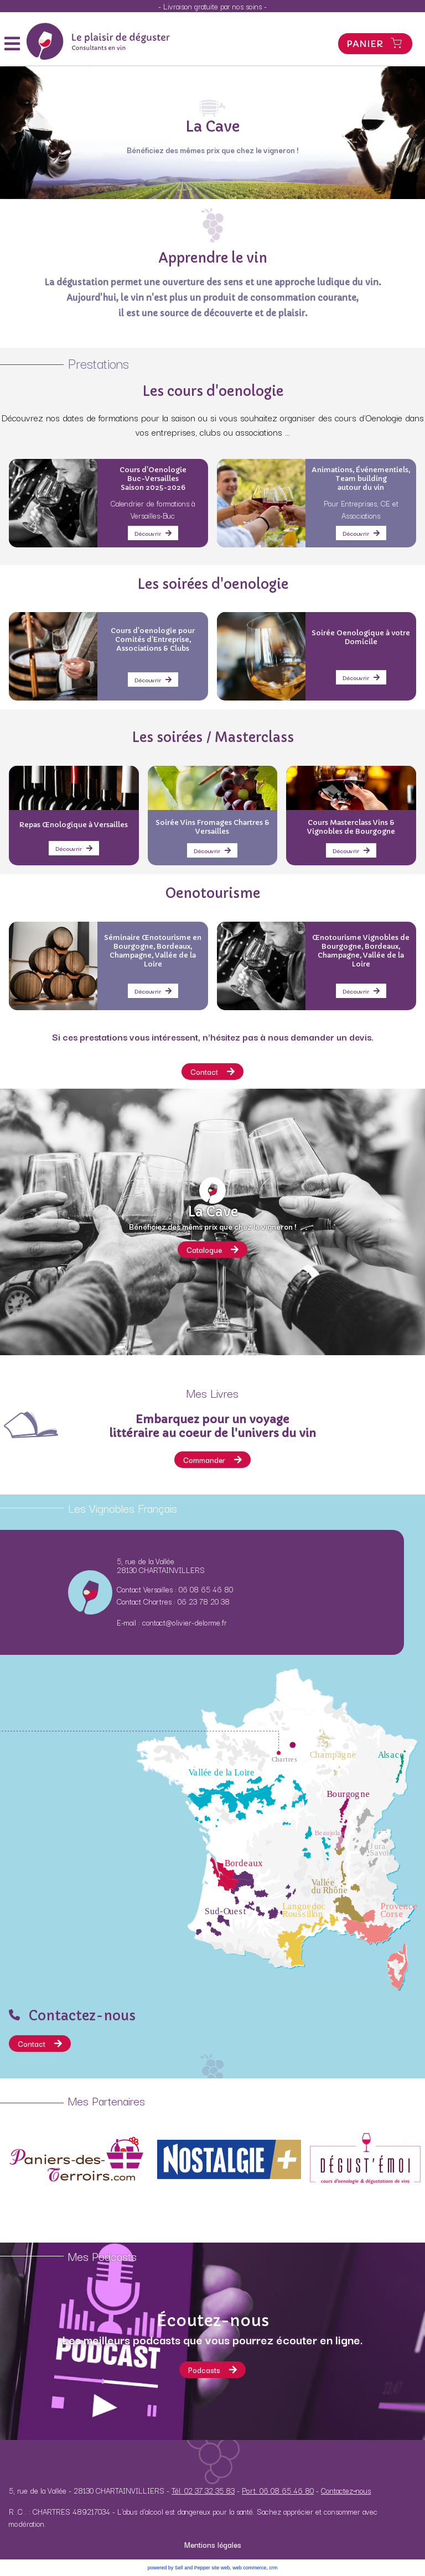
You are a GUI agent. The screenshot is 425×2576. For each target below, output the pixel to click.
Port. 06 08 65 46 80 (278, 2490)
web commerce (249, 2567)
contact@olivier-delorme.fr (184, 1622)
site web (220, 2567)
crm (273, 2567)
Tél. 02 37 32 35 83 (203, 2490)
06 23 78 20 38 (204, 1601)
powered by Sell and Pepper (179, 2567)
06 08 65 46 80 (206, 1589)
